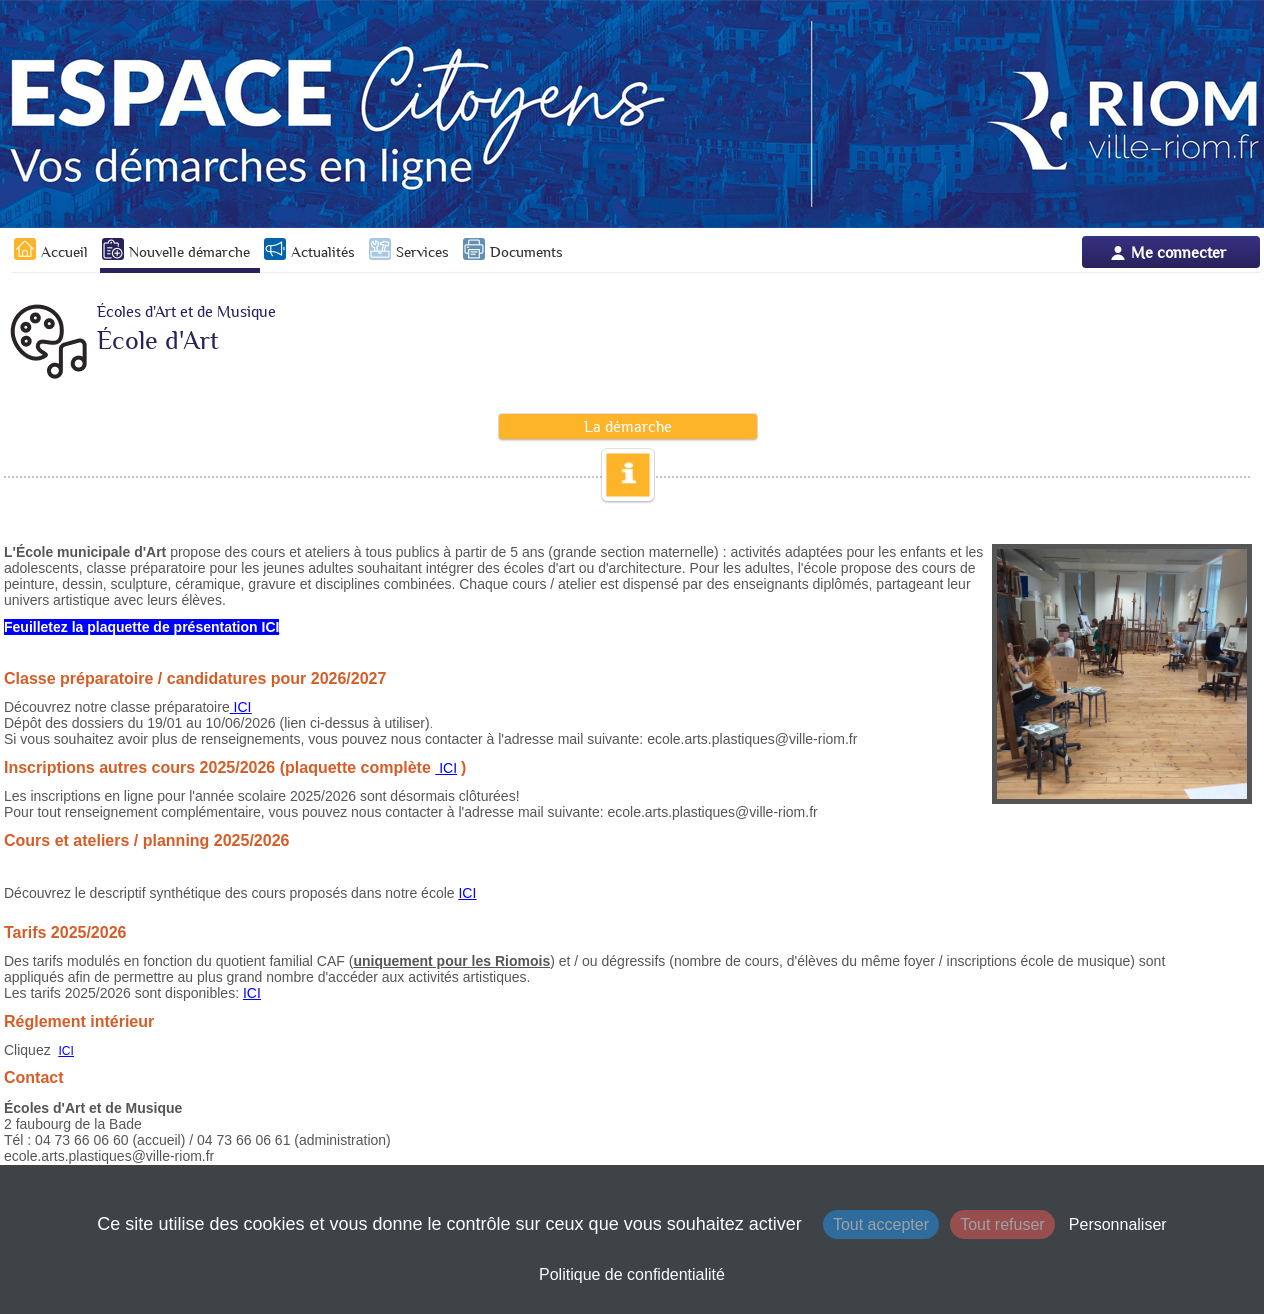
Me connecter (1178, 252)
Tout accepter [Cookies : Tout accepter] (881, 1224)
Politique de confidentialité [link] (632, 1274)
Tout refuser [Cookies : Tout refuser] (1002, 1224)
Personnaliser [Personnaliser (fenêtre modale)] (1118, 1224)
